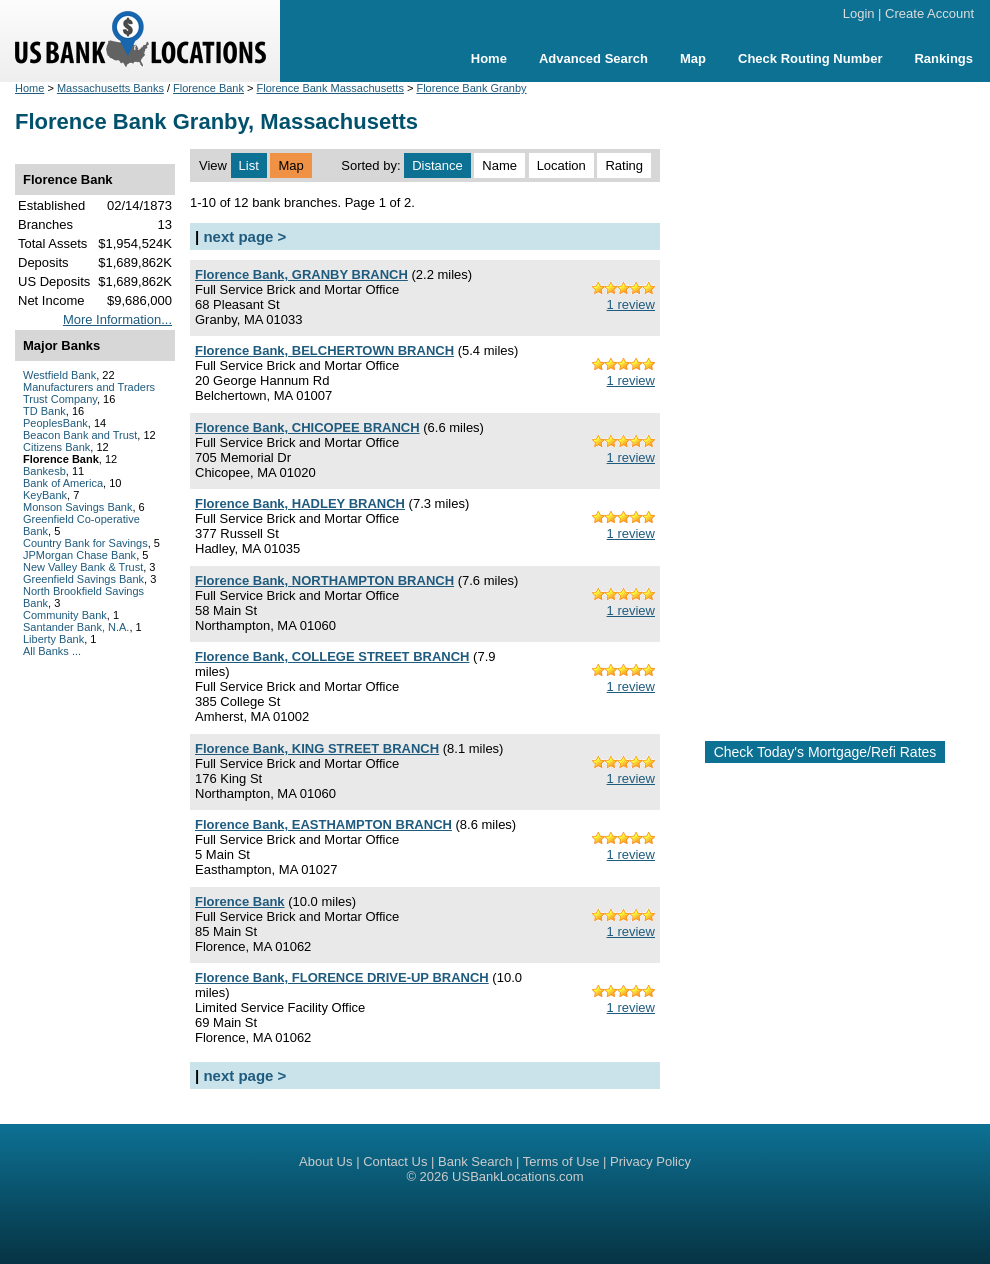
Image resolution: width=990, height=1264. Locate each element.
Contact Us (395, 1161)
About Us (325, 1161)
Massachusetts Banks (110, 88)
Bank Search (475, 1161)
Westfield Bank (59, 375)
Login (859, 13)
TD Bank (44, 411)
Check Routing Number (810, 58)
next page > (244, 236)
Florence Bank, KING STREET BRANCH (317, 748)
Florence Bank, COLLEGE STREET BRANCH (332, 656)
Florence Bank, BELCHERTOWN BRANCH (324, 350)
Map (693, 58)
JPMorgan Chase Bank (79, 555)
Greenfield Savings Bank (83, 579)
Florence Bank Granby (471, 88)
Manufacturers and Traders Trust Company (89, 393)
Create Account (929, 13)
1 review (631, 304)
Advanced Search (593, 58)
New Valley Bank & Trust (83, 567)
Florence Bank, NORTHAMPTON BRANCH (324, 580)
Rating (624, 165)
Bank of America (63, 483)
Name (499, 165)
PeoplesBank (55, 423)
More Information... (117, 319)
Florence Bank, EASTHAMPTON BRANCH (323, 824)
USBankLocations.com (518, 1176)
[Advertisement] (825, 403)
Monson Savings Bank (77, 507)
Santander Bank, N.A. (76, 627)
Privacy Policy (650, 1161)
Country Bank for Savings (85, 543)
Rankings (943, 58)
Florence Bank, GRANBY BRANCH (301, 274)
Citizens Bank (56, 447)
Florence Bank (208, 88)
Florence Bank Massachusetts (330, 88)
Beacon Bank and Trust (80, 435)
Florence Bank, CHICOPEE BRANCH (307, 427)
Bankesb (44, 471)
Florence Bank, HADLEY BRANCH (300, 503)
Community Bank (65, 615)
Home (489, 58)
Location (561, 165)
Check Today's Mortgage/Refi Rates (825, 752)
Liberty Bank (53, 639)
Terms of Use (561, 1161)
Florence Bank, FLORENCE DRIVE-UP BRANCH (342, 977)
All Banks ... (52, 651)
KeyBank (45, 495)
